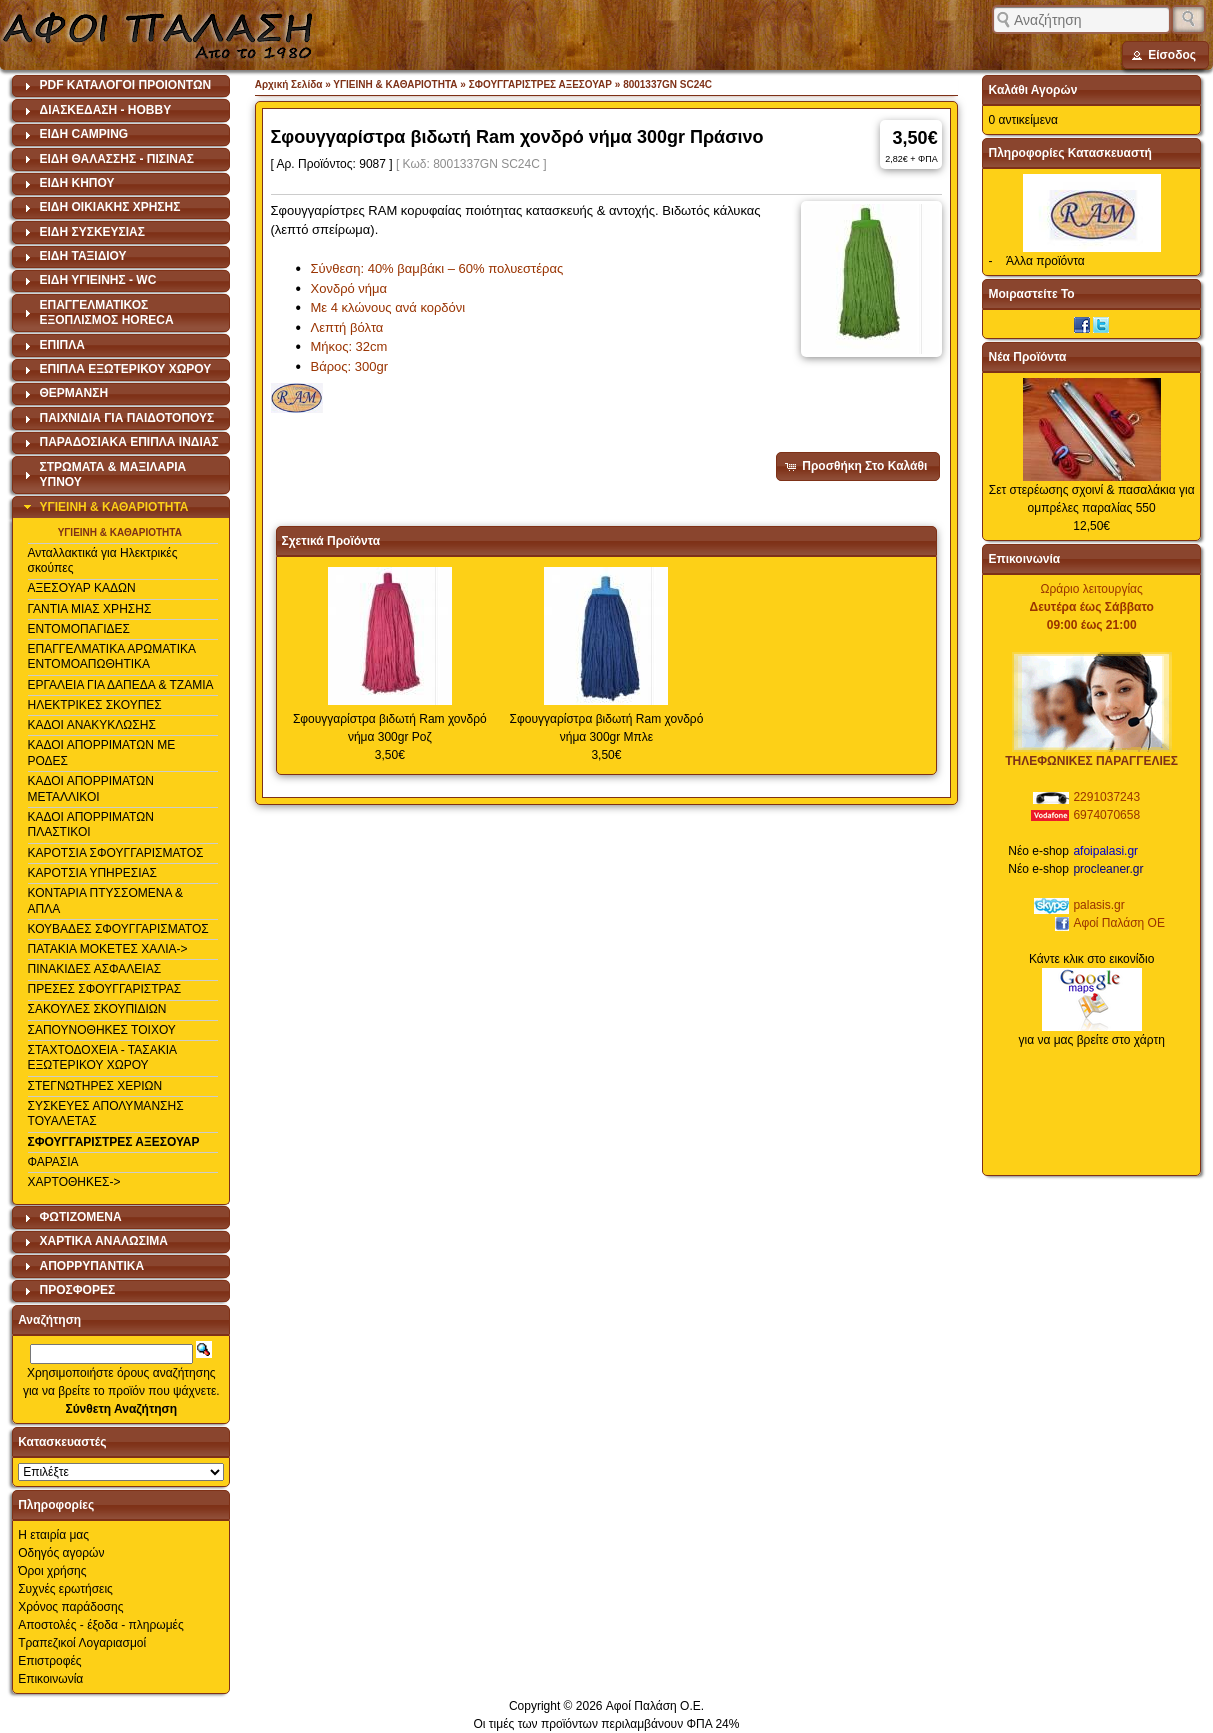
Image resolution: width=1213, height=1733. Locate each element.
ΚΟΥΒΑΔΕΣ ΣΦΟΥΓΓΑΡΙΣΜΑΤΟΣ (118, 929)
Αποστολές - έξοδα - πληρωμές (101, 1625)
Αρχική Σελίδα (289, 84)
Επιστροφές (50, 1661)
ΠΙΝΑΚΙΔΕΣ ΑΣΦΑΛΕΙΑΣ (95, 969)
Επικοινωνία (50, 1679)
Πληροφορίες (56, 1505)
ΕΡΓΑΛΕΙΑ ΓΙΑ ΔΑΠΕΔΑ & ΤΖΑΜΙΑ (121, 685)
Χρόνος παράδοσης (70, 1607)
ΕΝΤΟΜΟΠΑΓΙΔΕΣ (79, 629)
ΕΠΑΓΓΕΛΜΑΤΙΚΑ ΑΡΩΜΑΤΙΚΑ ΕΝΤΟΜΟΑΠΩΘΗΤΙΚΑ (112, 657)
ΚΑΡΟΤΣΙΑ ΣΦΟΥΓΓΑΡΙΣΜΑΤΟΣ (116, 853)
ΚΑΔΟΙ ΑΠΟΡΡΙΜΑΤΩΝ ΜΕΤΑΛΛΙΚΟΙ (91, 789)
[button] (1165, 55)
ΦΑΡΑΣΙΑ (53, 1162)
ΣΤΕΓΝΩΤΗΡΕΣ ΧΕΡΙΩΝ (95, 1086)
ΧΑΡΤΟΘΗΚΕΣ (69, 1182)
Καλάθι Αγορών (1032, 90)
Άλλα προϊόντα (1045, 261)
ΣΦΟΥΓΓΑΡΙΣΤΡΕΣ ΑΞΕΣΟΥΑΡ (114, 1142)
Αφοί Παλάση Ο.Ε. (655, 1706)
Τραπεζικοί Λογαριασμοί (82, 1643)
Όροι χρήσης (52, 1571)
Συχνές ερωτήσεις (65, 1589)
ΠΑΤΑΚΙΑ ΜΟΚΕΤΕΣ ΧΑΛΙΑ (102, 949)
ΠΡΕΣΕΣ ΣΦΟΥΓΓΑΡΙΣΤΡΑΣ (105, 989)
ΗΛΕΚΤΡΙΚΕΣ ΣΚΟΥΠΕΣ (95, 705)
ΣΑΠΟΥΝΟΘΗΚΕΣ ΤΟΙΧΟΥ (102, 1030)
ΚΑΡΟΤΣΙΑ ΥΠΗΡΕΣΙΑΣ (92, 873)
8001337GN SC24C (667, 84)
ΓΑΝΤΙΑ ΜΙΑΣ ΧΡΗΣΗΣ (90, 609)
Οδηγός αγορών (61, 1553)
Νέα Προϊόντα (1027, 357)
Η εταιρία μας (53, 1535)
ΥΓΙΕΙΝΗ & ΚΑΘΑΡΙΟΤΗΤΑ (120, 532)
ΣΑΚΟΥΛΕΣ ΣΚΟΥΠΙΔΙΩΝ (97, 1009)
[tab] (121, 86)
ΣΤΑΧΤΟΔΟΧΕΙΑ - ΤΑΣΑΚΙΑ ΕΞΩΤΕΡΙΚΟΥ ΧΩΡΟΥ (102, 1058)
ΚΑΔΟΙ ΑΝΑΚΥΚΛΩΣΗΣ (92, 725)
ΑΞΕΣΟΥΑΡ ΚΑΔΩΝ (82, 588)
